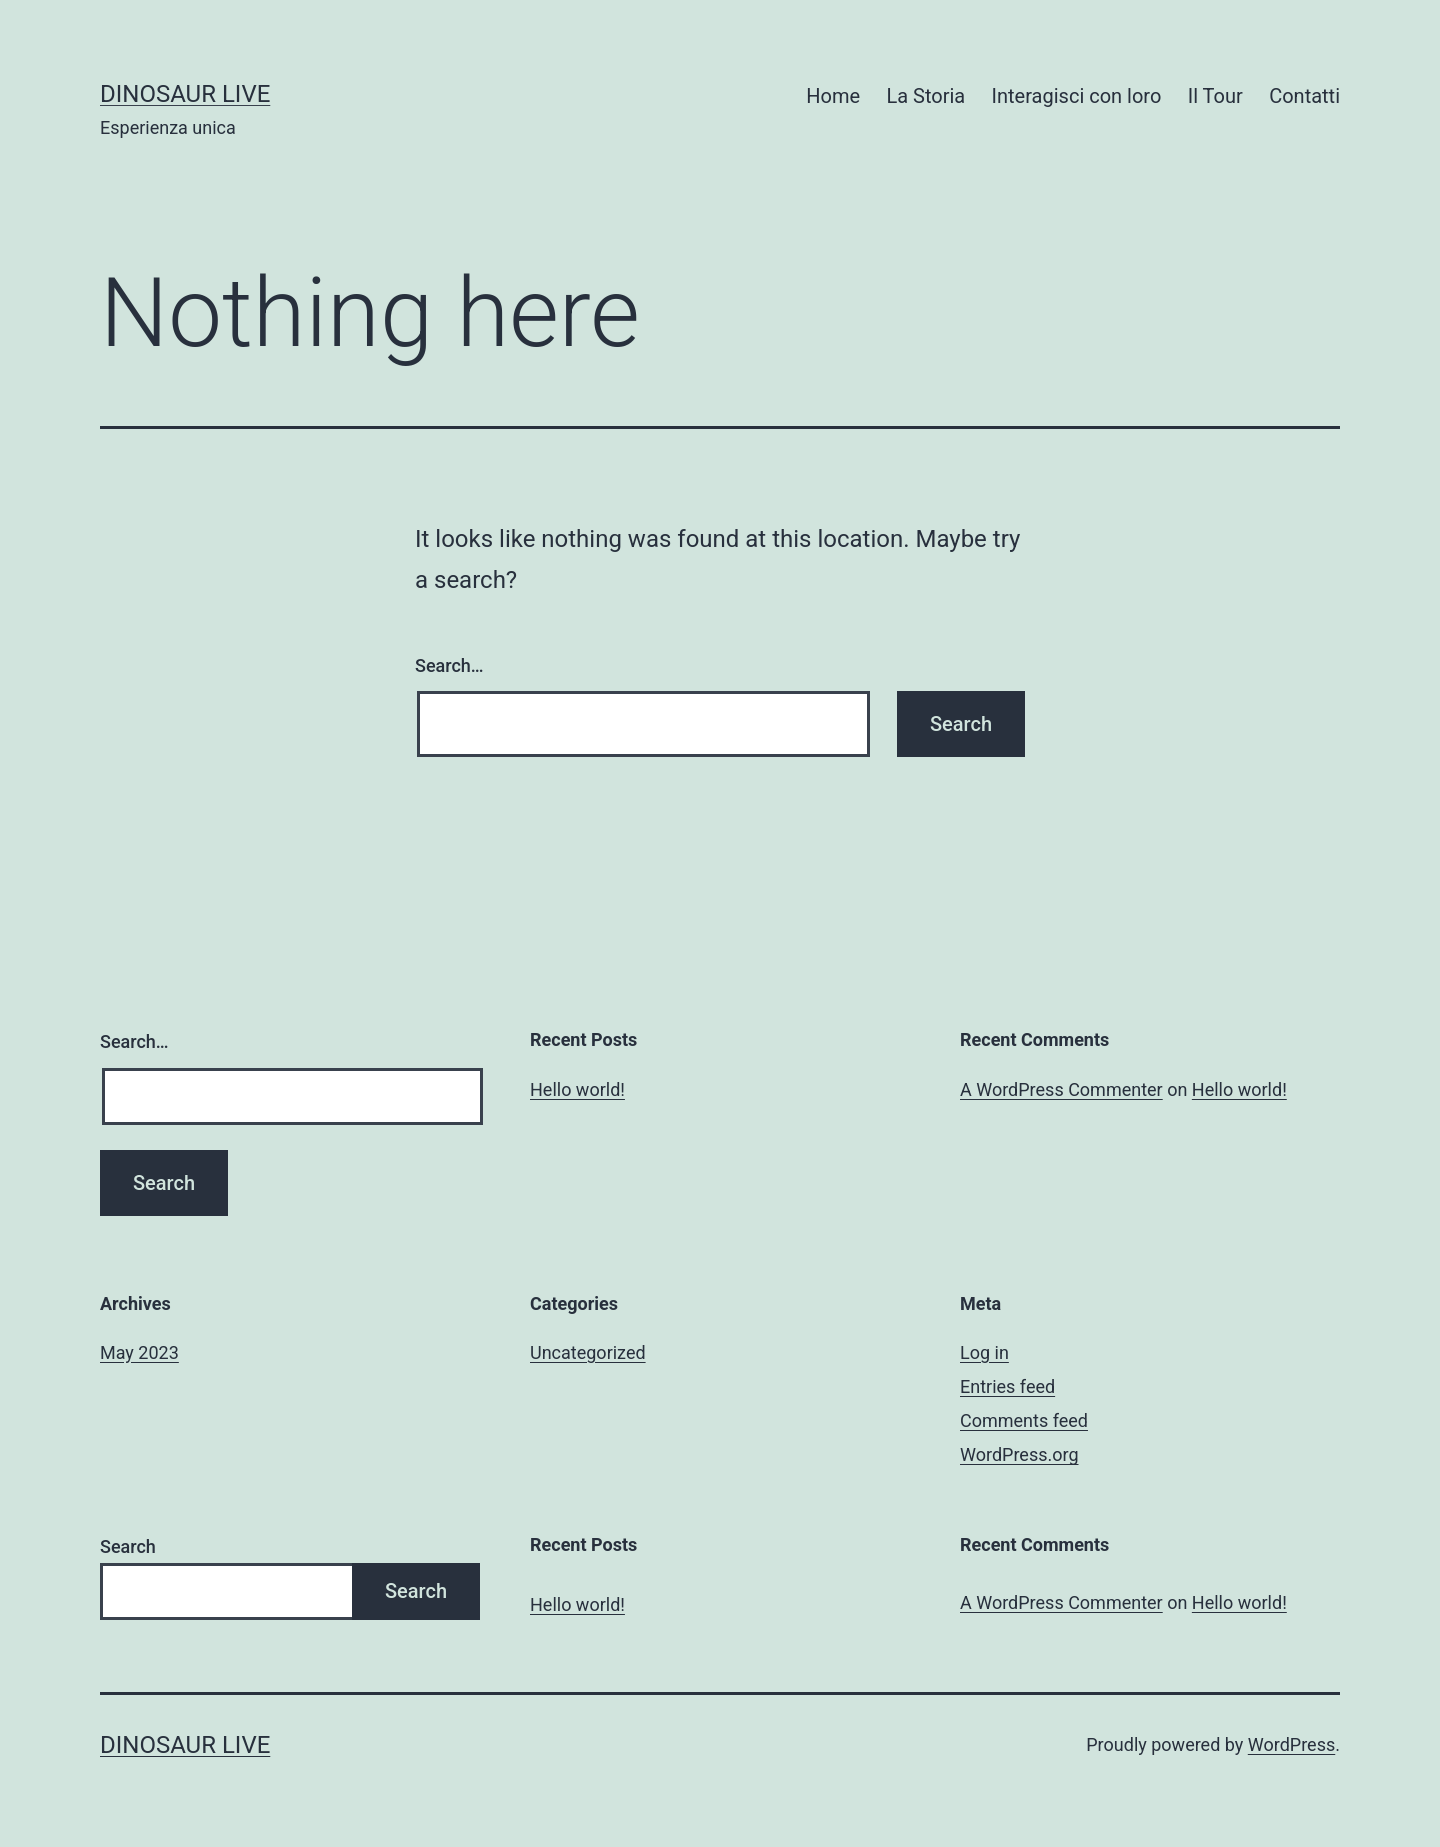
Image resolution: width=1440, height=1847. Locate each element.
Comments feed (1024, 1420)
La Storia (925, 96)
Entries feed (1007, 1386)
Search (128, 1546)
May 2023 (139, 1352)
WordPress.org (1019, 1454)
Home (833, 96)
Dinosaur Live (185, 94)
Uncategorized (588, 1352)
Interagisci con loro (1077, 96)
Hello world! (577, 1089)
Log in (984, 1352)
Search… (449, 665)
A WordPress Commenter (1061, 1089)
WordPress (1291, 1744)
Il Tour (1215, 96)
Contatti (1304, 96)
